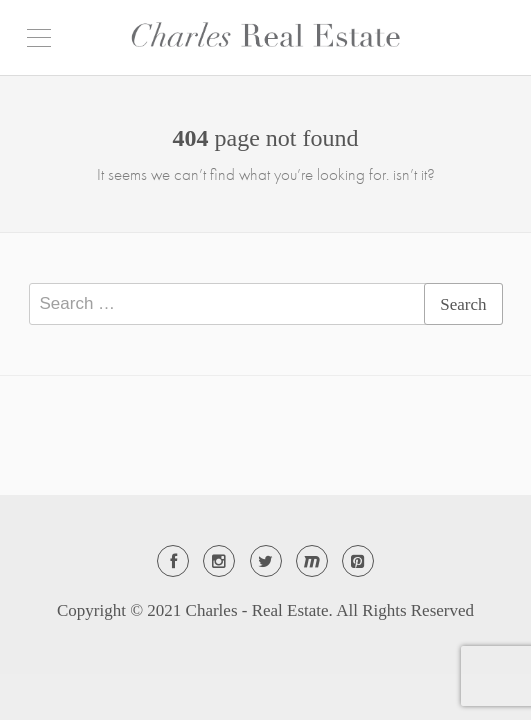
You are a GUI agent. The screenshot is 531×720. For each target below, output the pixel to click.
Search (463, 304)
